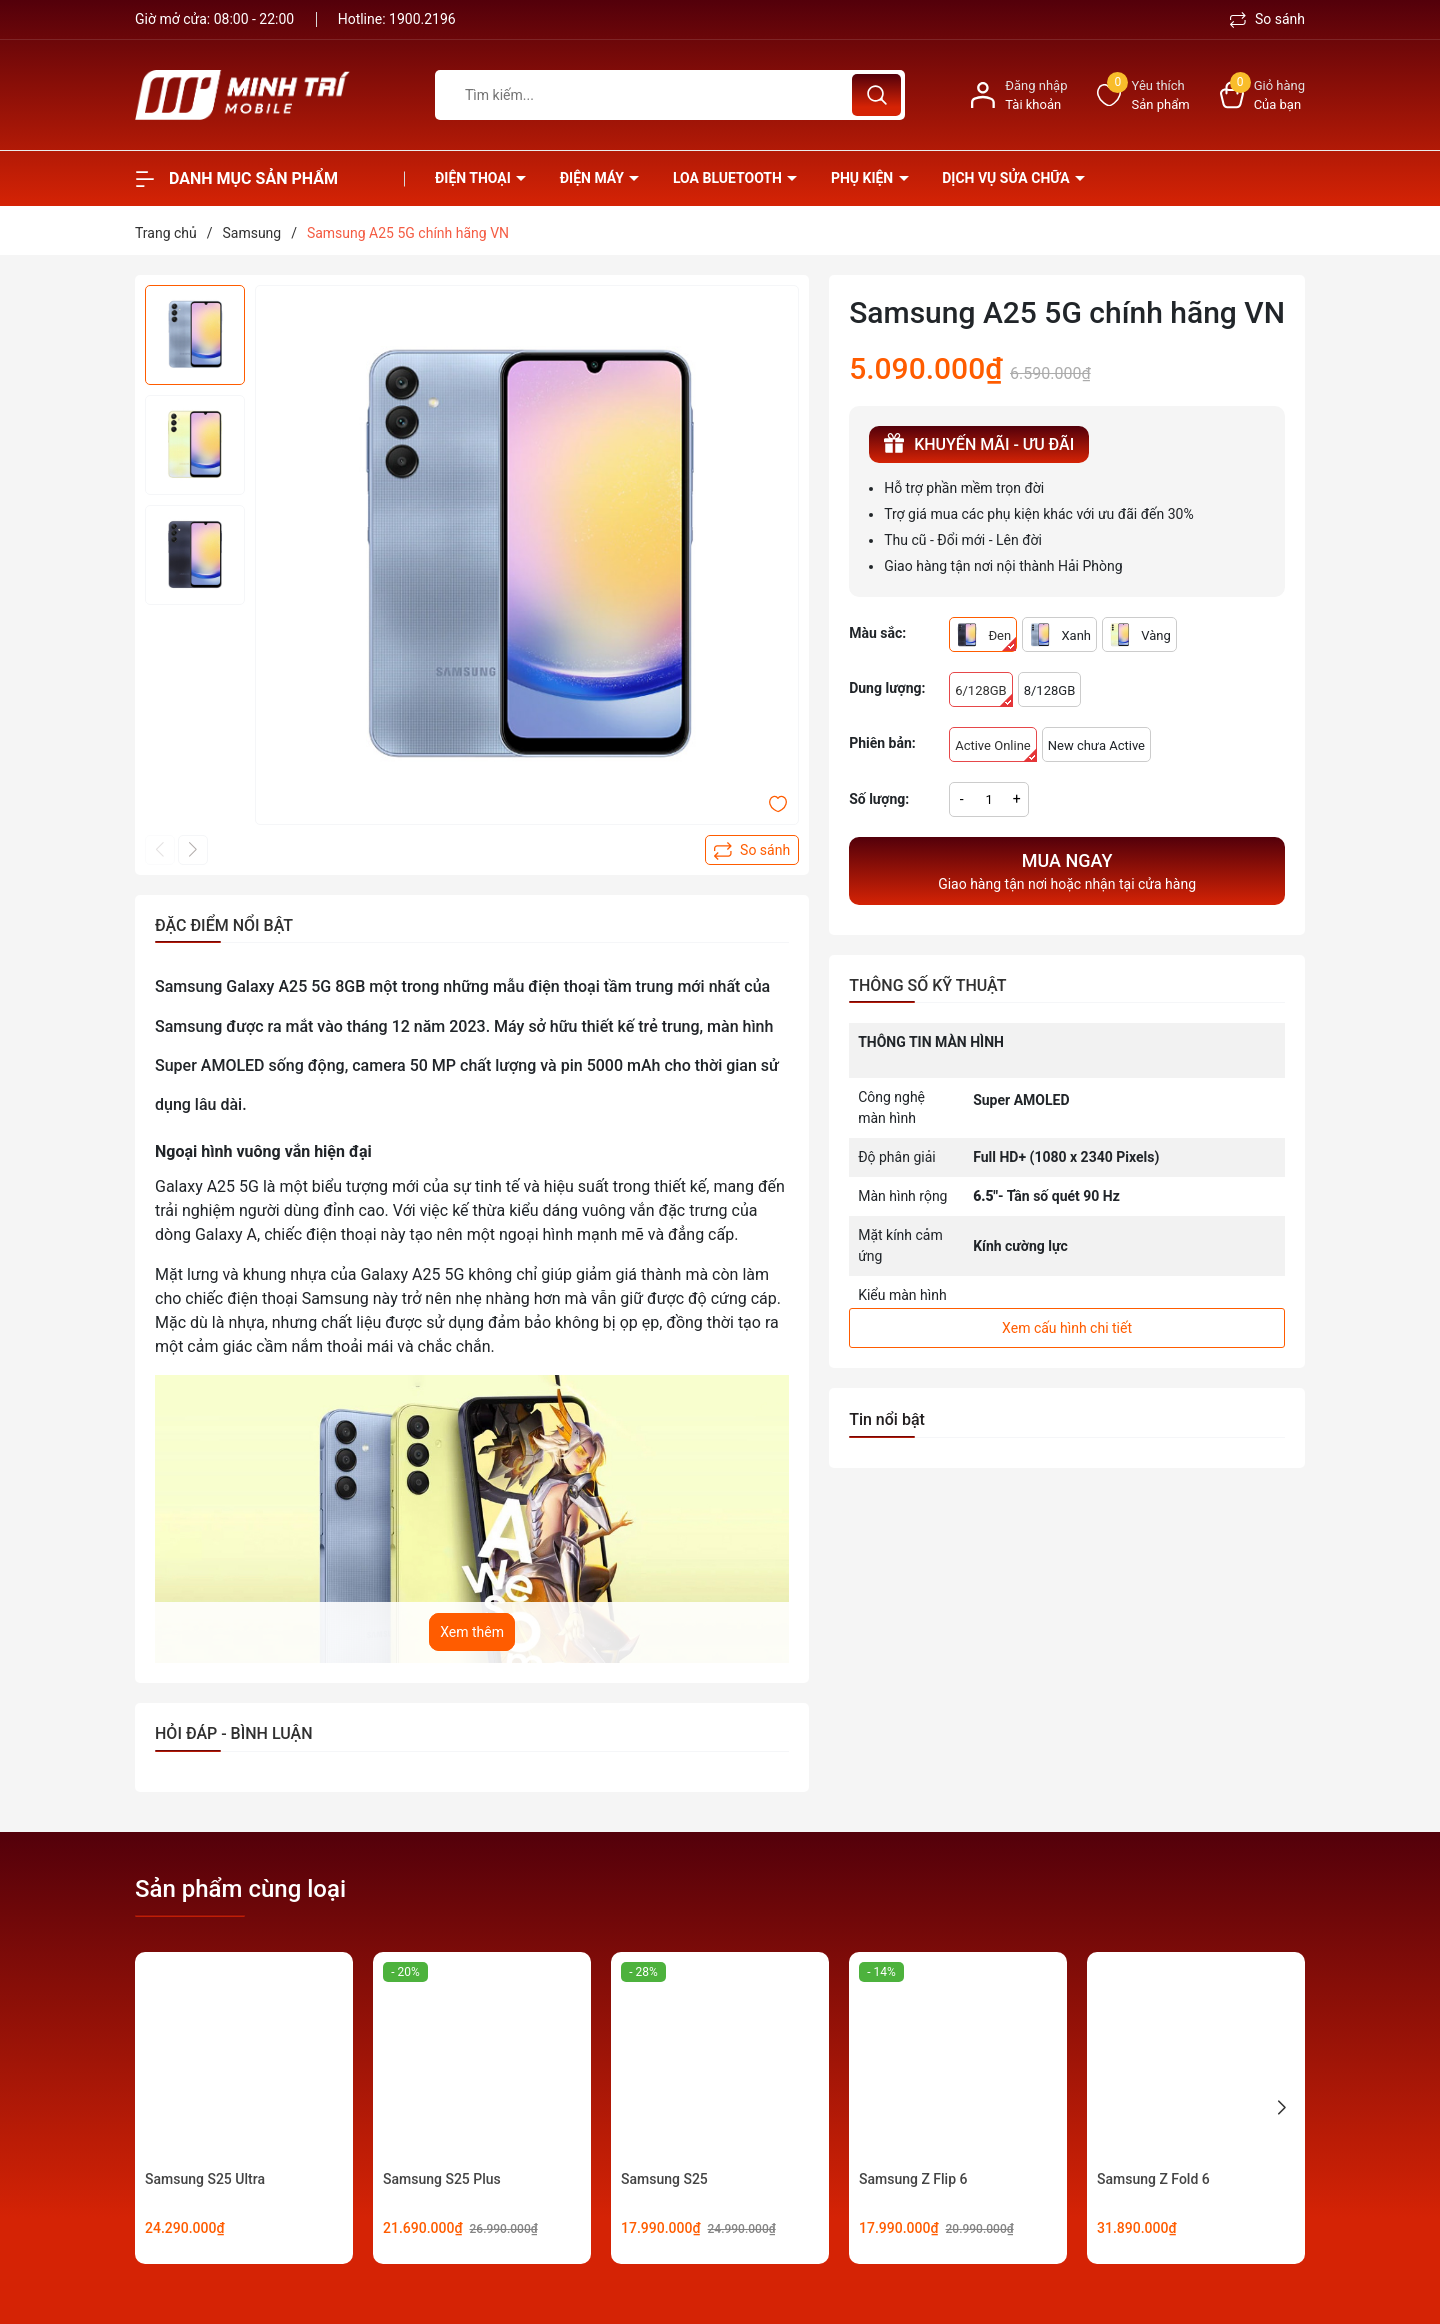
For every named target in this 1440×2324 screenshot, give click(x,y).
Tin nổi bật (887, 1419)
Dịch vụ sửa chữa (1007, 178)
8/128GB (1050, 690)
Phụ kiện (864, 178)
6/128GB (984, 695)
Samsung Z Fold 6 (1153, 2179)
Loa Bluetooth (729, 178)
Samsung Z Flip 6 (913, 2179)
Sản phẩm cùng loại (240, 1889)
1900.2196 (422, 19)
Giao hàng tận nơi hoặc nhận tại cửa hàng (1067, 869)
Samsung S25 (664, 2179)
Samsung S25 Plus (442, 2179)
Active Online (996, 750)
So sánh (1267, 19)
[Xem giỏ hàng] (1262, 95)
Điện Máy (594, 178)
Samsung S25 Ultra (205, 2179)
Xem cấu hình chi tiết (1067, 1328)
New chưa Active (1096, 745)
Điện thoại (474, 178)
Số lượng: (879, 799)
